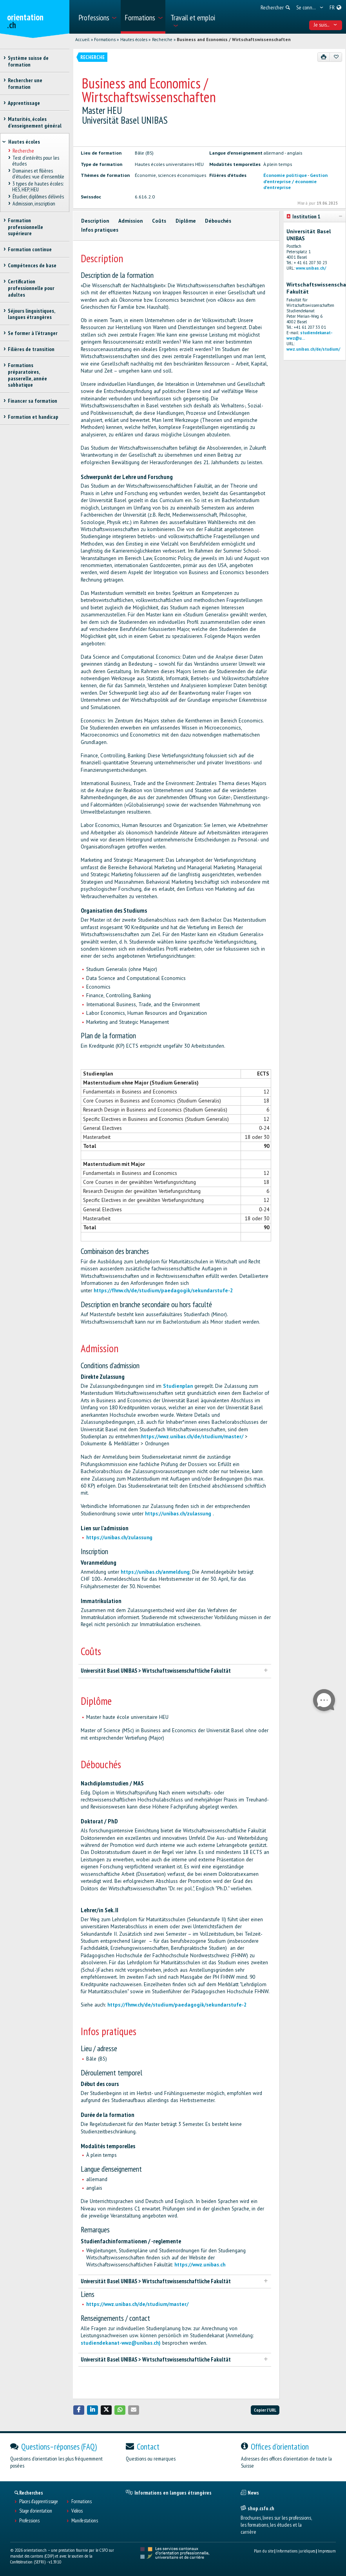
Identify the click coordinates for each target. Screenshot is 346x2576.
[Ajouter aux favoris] (336, 57)
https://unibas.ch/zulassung (178, 1513)
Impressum (327, 2551)
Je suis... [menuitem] (325, 24)
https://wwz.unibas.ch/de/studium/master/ (192, 1436)
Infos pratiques (99, 230)
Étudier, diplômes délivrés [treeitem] (37, 196)
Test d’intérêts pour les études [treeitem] (35, 160)
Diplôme (186, 221)
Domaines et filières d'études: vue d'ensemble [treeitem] (38, 173)
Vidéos (77, 2511)
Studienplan (178, 1386)
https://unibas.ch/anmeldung (155, 1572)
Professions (29, 2521)
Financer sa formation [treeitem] (32, 400)
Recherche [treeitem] (23, 150)
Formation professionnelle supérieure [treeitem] (25, 227)
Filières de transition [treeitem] (31, 349)
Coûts (159, 221)
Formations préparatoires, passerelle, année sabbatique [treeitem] (27, 375)
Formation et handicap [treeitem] (33, 416)
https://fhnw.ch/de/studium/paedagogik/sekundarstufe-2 (163, 1290)
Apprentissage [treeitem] (24, 102)
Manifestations (84, 2521)
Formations (105, 39)
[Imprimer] (324, 57)
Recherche (162, 39)
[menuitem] (97, 17)
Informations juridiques (295, 2551)
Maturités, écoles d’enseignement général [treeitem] (35, 122)
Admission (130, 221)
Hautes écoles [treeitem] (24, 141)
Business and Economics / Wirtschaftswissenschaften (234, 39)
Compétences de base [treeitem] (32, 265)
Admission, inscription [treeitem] (33, 203)
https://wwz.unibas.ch (199, 2264)
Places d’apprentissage (38, 2502)
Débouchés (218, 221)
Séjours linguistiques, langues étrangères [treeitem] (31, 314)
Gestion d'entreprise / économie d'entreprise (295, 181)
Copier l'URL (265, 2410)
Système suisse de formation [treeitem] (28, 61)
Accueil (82, 39)
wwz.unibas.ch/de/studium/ (313, 349)
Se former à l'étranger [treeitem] (33, 333)
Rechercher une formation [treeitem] (25, 83)
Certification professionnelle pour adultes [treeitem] (31, 288)
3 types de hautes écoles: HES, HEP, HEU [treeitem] (37, 186)
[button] (78, 2409)
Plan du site (264, 2551)
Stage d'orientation (35, 2511)
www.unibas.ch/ (311, 268)
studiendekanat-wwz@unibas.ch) (121, 2343)
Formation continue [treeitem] (30, 249)
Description (95, 221)
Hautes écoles (133, 39)
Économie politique (285, 175)
